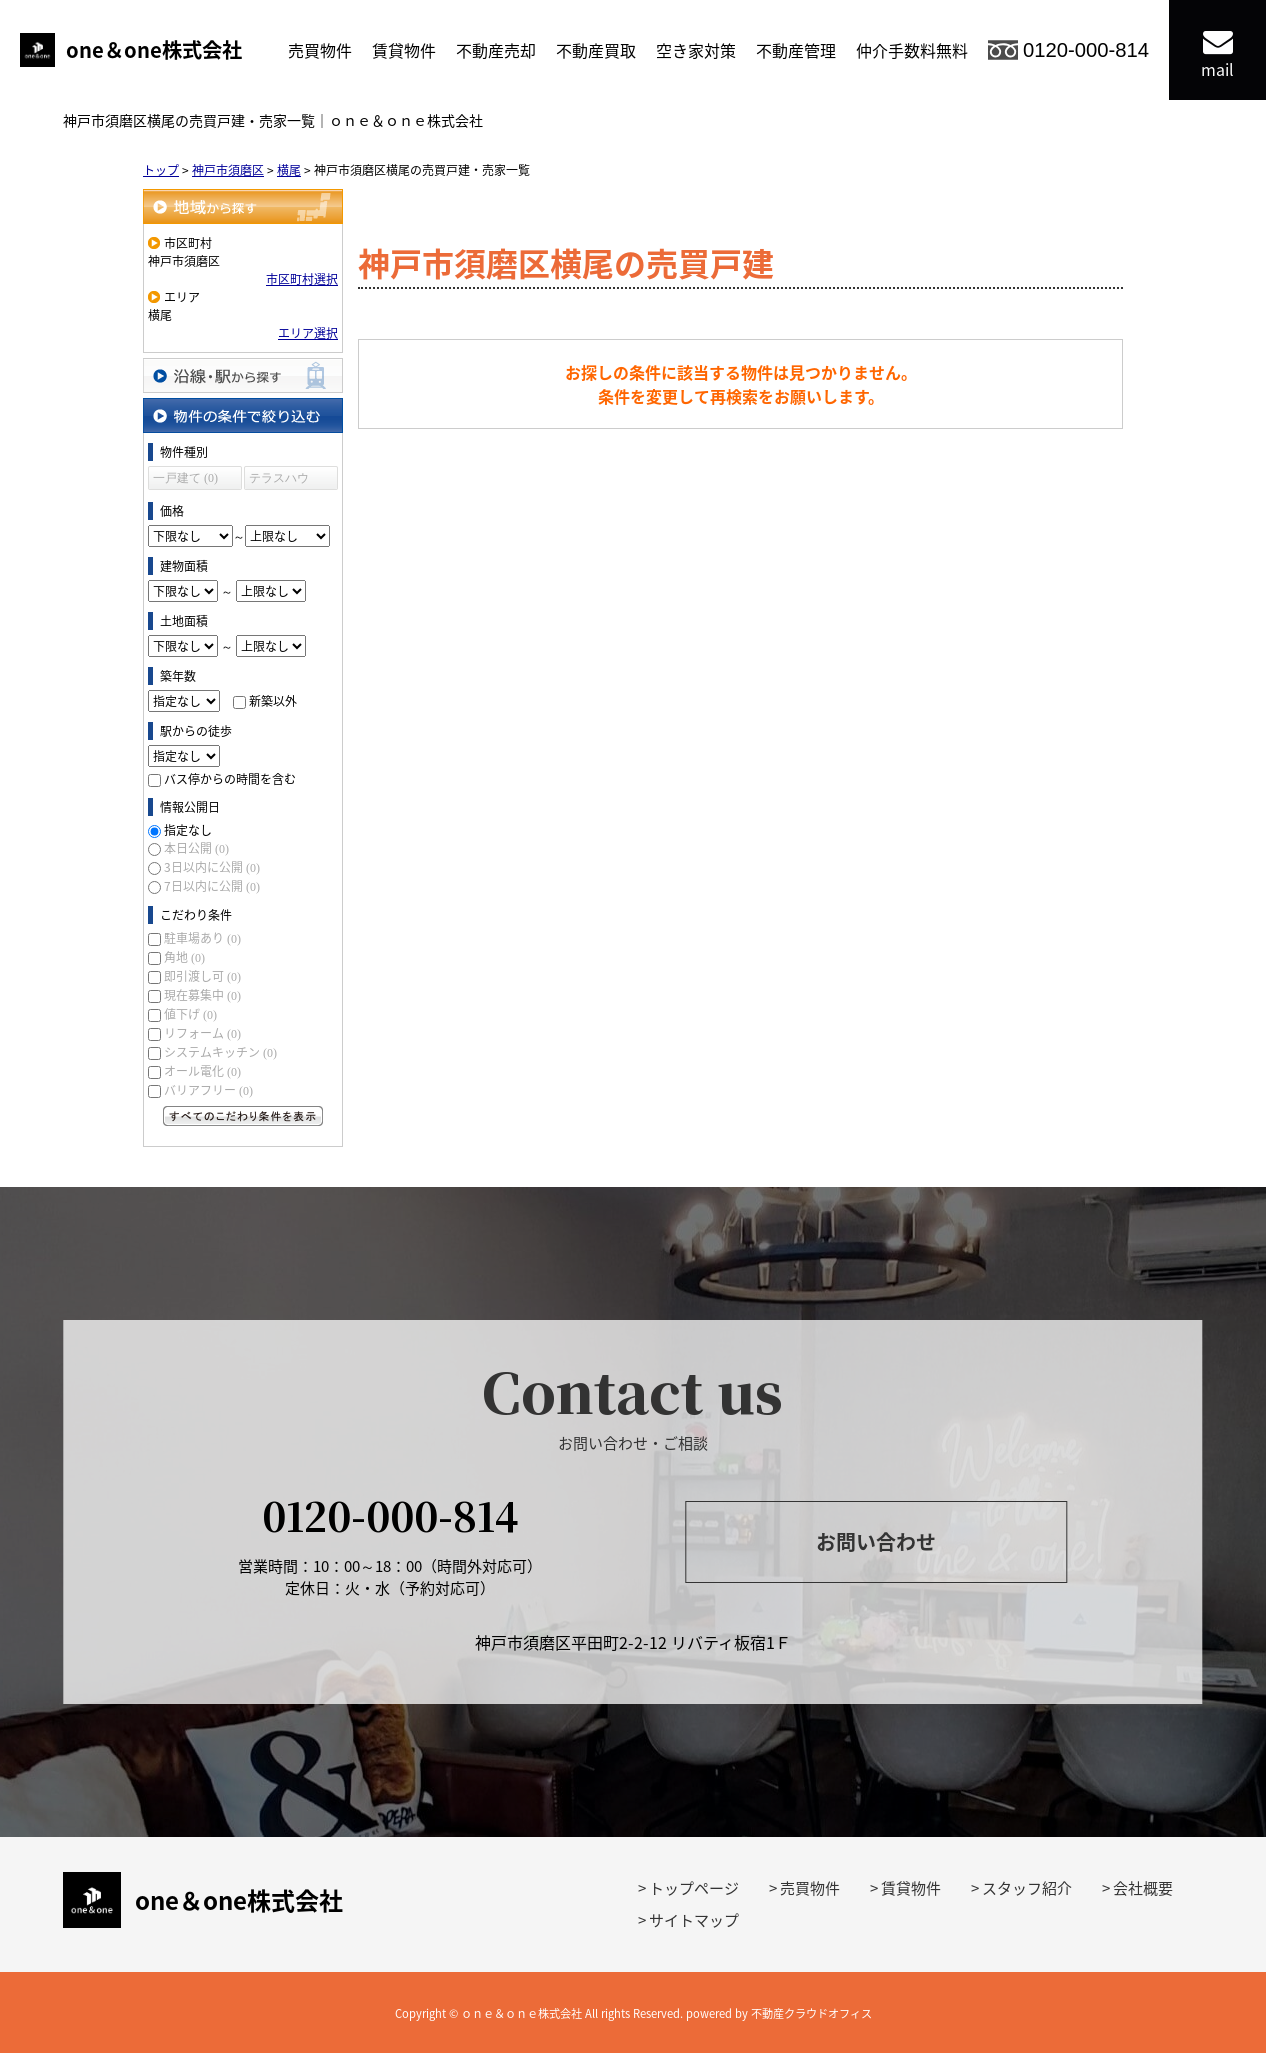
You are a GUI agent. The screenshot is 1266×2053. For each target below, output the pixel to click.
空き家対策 (696, 50)
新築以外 (273, 701)
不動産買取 (596, 50)
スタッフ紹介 (1027, 1888)
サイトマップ (694, 1920)
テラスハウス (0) (279, 480)
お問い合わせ (876, 1541)
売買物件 (320, 50)
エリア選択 (308, 333)
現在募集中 (202, 995)
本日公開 (196, 848)
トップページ (694, 1888)
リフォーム (202, 1033)
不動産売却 (496, 50)
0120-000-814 (1086, 50)
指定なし (188, 830)
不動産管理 (796, 50)
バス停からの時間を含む (230, 779)
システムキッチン (220, 1052)
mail (1217, 53)
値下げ (190, 1014)
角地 (184, 957)
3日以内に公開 (212, 867)
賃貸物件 (404, 50)
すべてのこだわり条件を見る (243, 1116)
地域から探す (243, 206)
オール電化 (202, 1071)
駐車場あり (202, 938)
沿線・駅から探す (243, 375)
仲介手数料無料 (912, 50)
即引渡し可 (202, 976)
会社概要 (1143, 1888)
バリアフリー (208, 1090)
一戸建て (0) (185, 478)
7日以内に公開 (212, 886)
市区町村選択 (302, 279)
